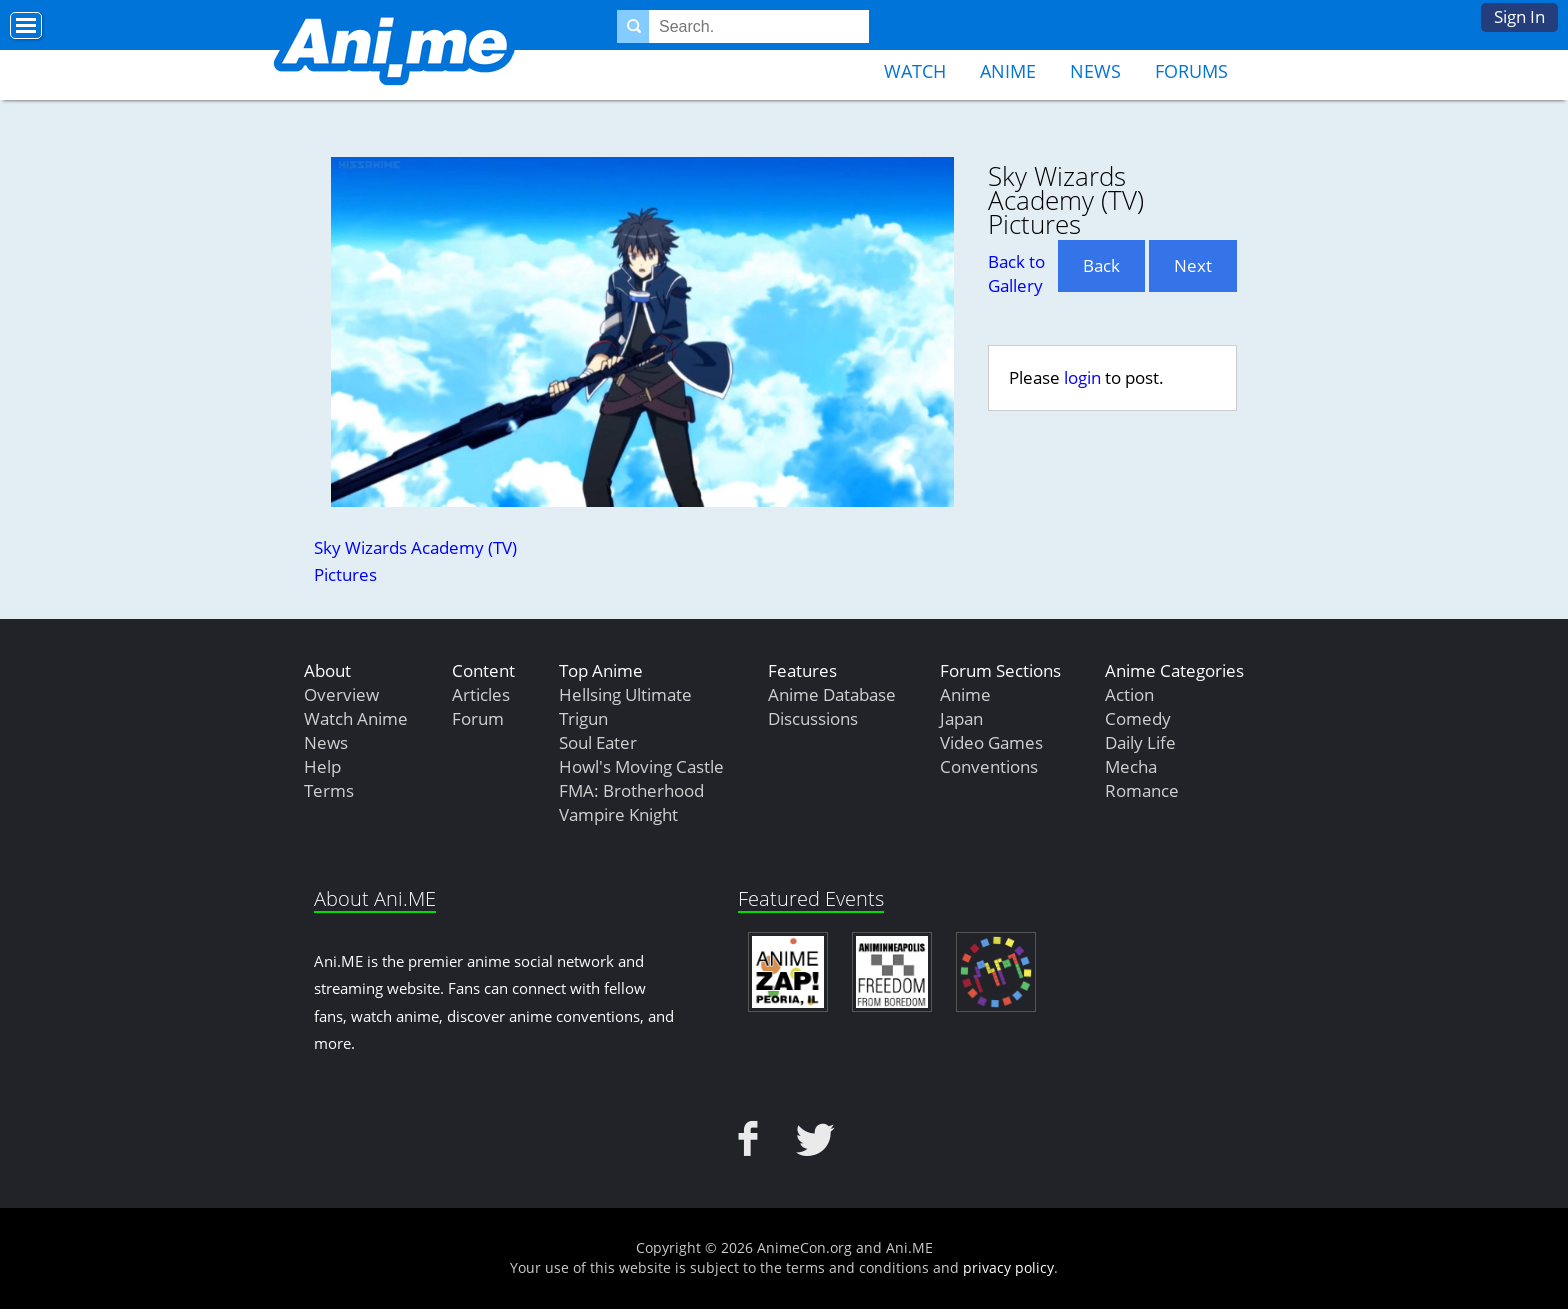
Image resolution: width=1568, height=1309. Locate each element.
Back (1101, 265)
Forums (1191, 71)
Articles (481, 694)
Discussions (813, 718)
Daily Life (1140, 742)
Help (322, 766)
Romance (1142, 790)
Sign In (1519, 16)
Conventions (989, 766)
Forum (478, 718)
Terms (329, 790)
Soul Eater (598, 742)
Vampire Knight (618, 814)
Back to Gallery (1016, 273)
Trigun (583, 718)
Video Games (991, 742)
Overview (341, 694)
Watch (915, 71)
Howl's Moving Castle (641, 766)
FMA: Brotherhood (631, 790)
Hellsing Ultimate (625, 694)
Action (1129, 694)
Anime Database (832, 694)
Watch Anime (356, 718)
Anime (1008, 71)
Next (1193, 265)
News (1095, 71)
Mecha (1131, 766)
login (1082, 377)
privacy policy (1008, 1267)
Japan (961, 718)
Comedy (1138, 718)
